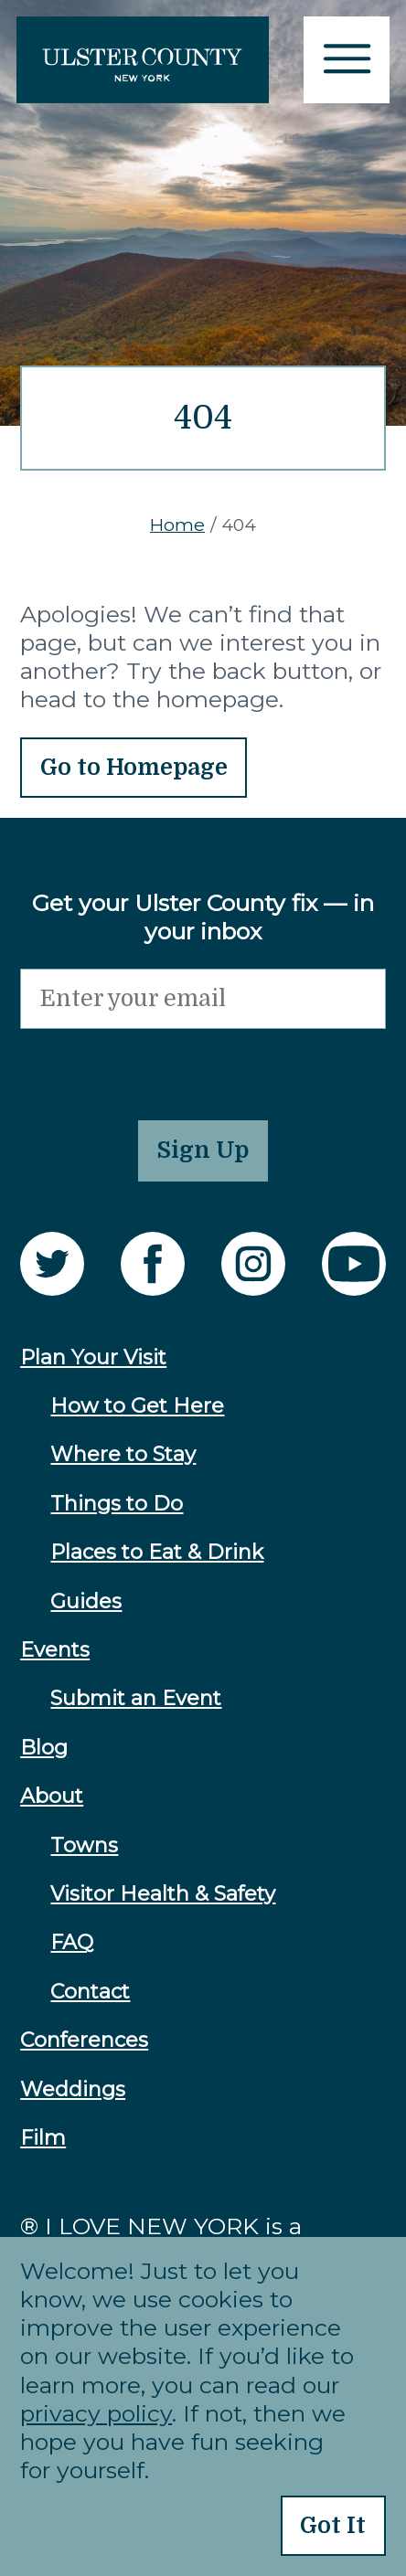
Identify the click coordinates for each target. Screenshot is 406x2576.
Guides (86, 1601)
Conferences (84, 2040)
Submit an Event (135, 1698)
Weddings (72, 2089)
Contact (90, 1991)
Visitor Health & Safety (162, 1894)
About (51, 1796)
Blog (44, 1747)
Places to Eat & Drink (156, 1552)
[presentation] (159, 1064)
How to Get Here (137, 1406)
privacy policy (96, 2413)
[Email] (203, 999)
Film (43, 2137)
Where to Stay (123, 1454)
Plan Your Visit (93, 1357)
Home (177, 524)
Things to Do (116, 1503)
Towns (84, 1845)
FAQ (71, 1942)
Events (55, 1650)
